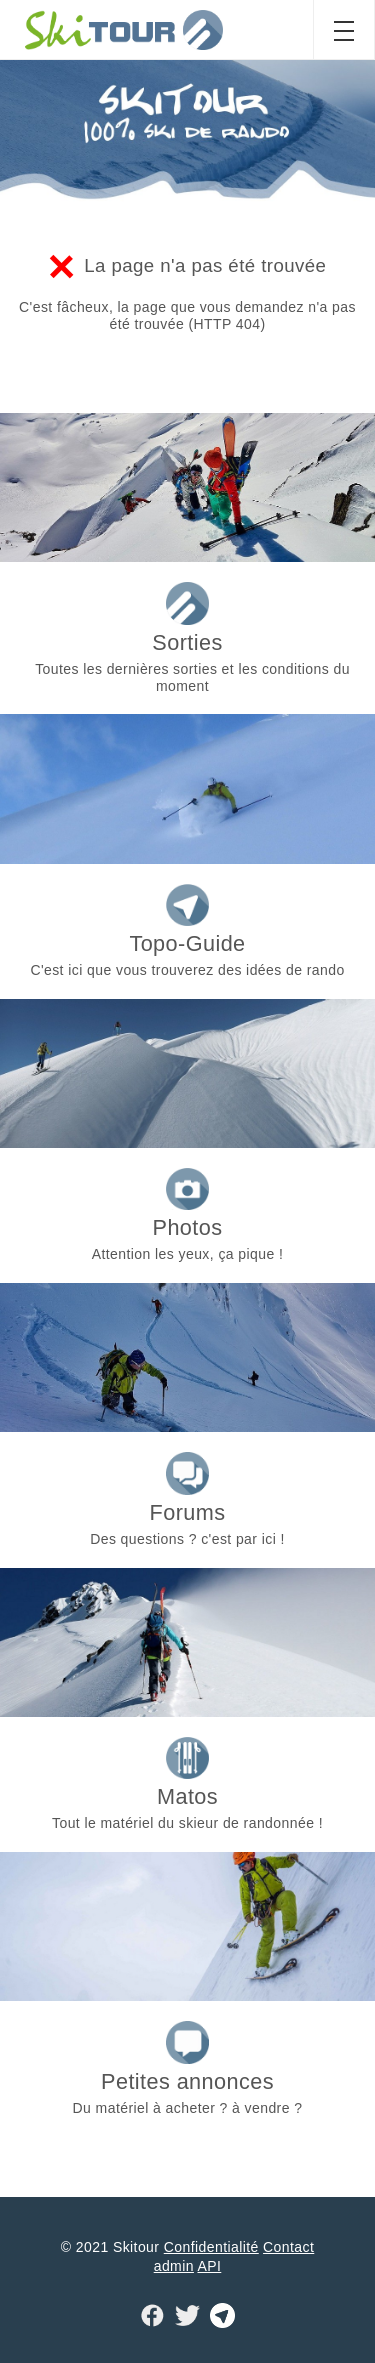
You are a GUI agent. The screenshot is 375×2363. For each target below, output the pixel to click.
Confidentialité (211, 2247)
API (209, 2266)
